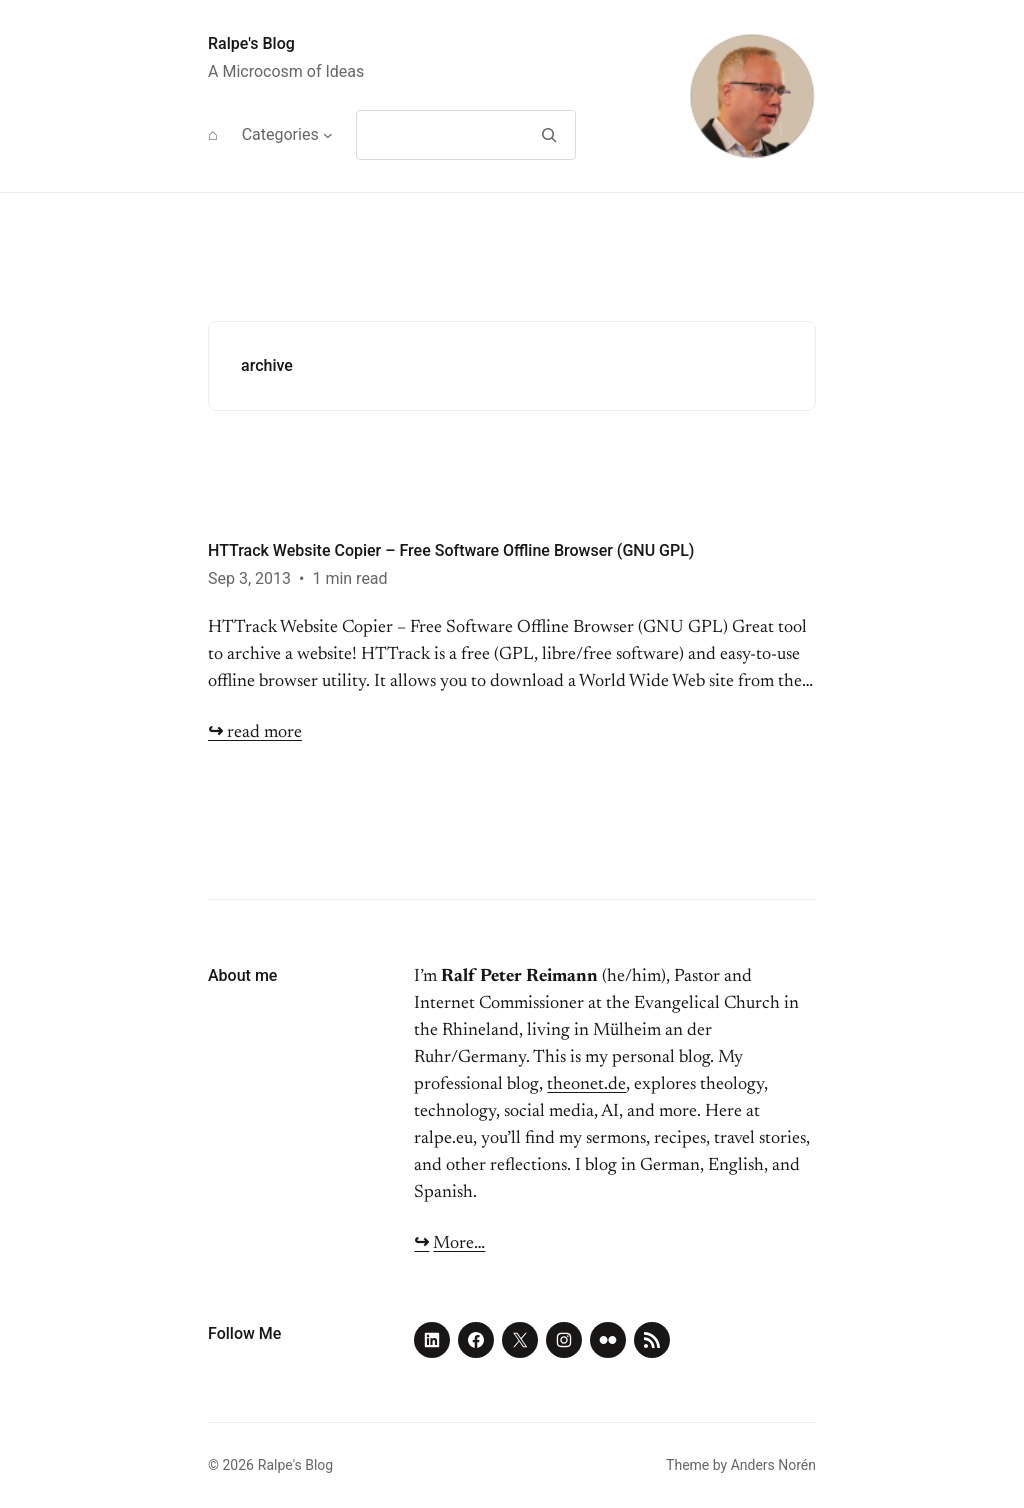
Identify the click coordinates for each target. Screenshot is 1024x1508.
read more (255, 733)
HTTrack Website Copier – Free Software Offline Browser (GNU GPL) (451, 550)
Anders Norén (773, 1465)
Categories (280, 134)
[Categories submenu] (328, 135)
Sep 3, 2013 (249, 578)
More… (459, 1244)
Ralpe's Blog (251, 43)
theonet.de (586, 1085)
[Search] (548, 135)
